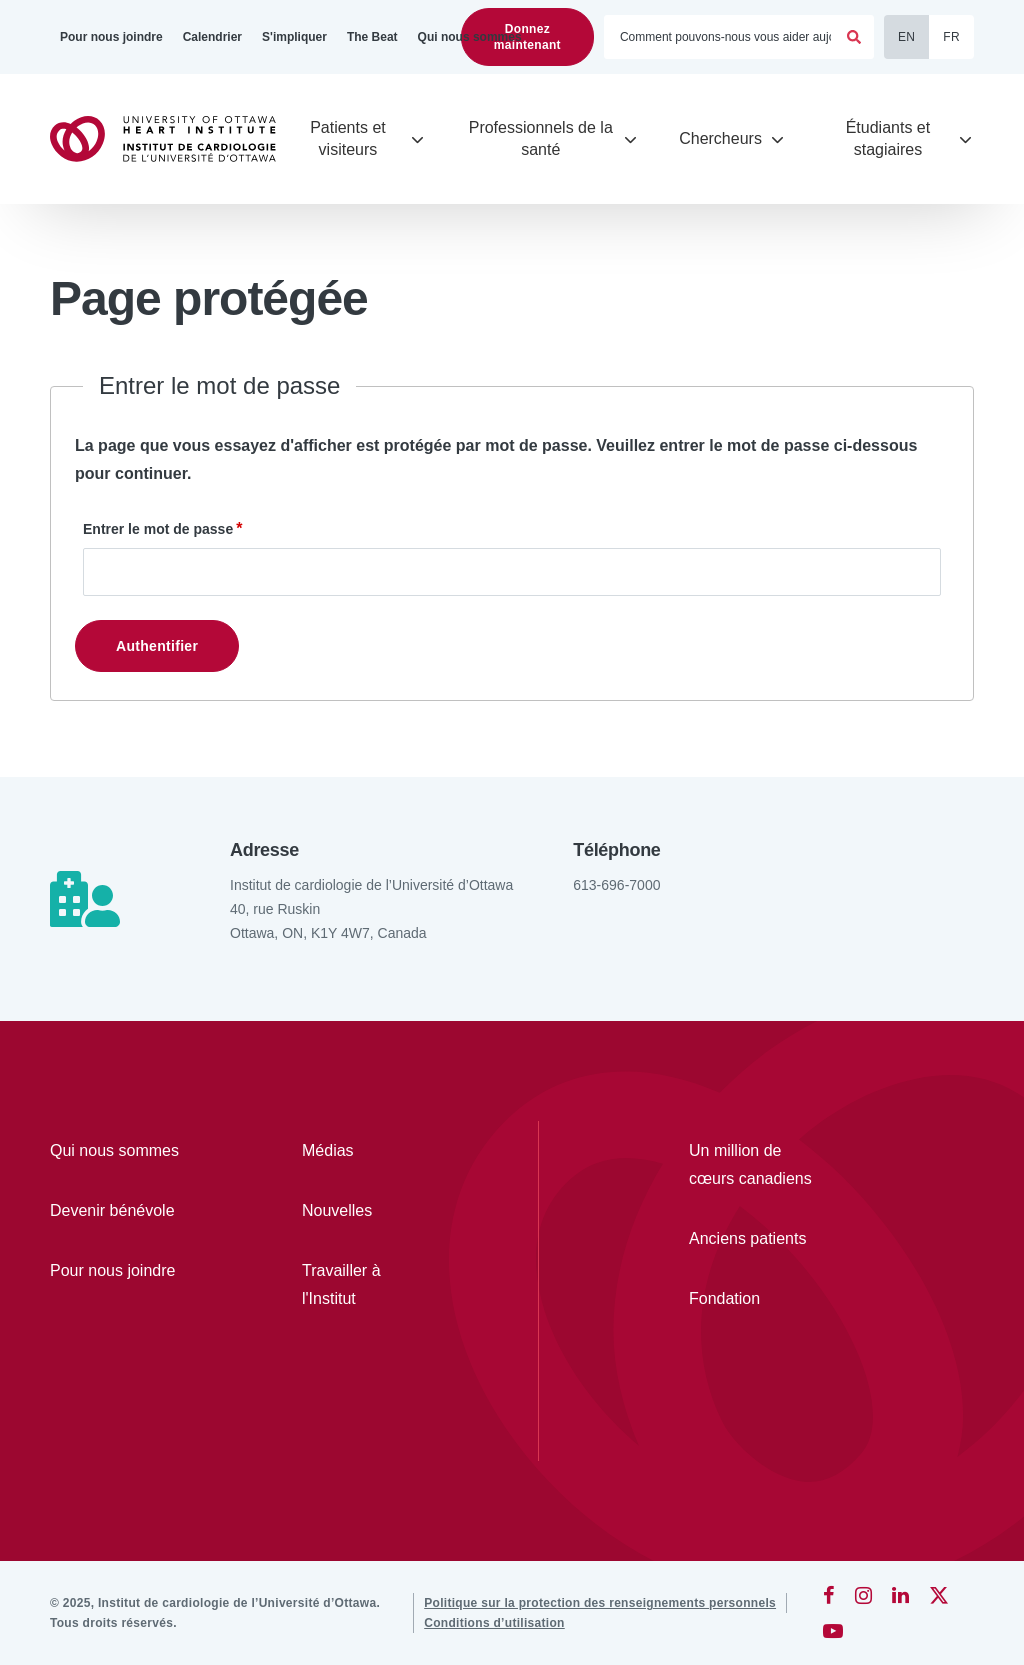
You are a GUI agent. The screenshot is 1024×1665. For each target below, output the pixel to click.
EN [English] (906, 37)
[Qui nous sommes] (470, 37)
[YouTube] (833, 1631)
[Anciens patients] (757, 1239)
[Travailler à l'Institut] (370, 1285)
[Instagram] (863, 1595)
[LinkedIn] (900, 1595)
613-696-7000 (616, 885)
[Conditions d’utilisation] (494, 1623)
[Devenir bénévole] (118, 1211)
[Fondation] (757, 1299)
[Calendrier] (212, 37)
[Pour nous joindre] (111, 37)
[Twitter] (939, 1595)
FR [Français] (951, 37)
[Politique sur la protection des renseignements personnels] (600, 1603)
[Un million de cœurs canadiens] (757, 1165)
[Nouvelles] (370, 1211)
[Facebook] (829, 1595)
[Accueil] (172, 139)
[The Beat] (372, 37)
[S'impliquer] (294, 37)
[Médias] (370, 1151)
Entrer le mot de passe (158, 529)
